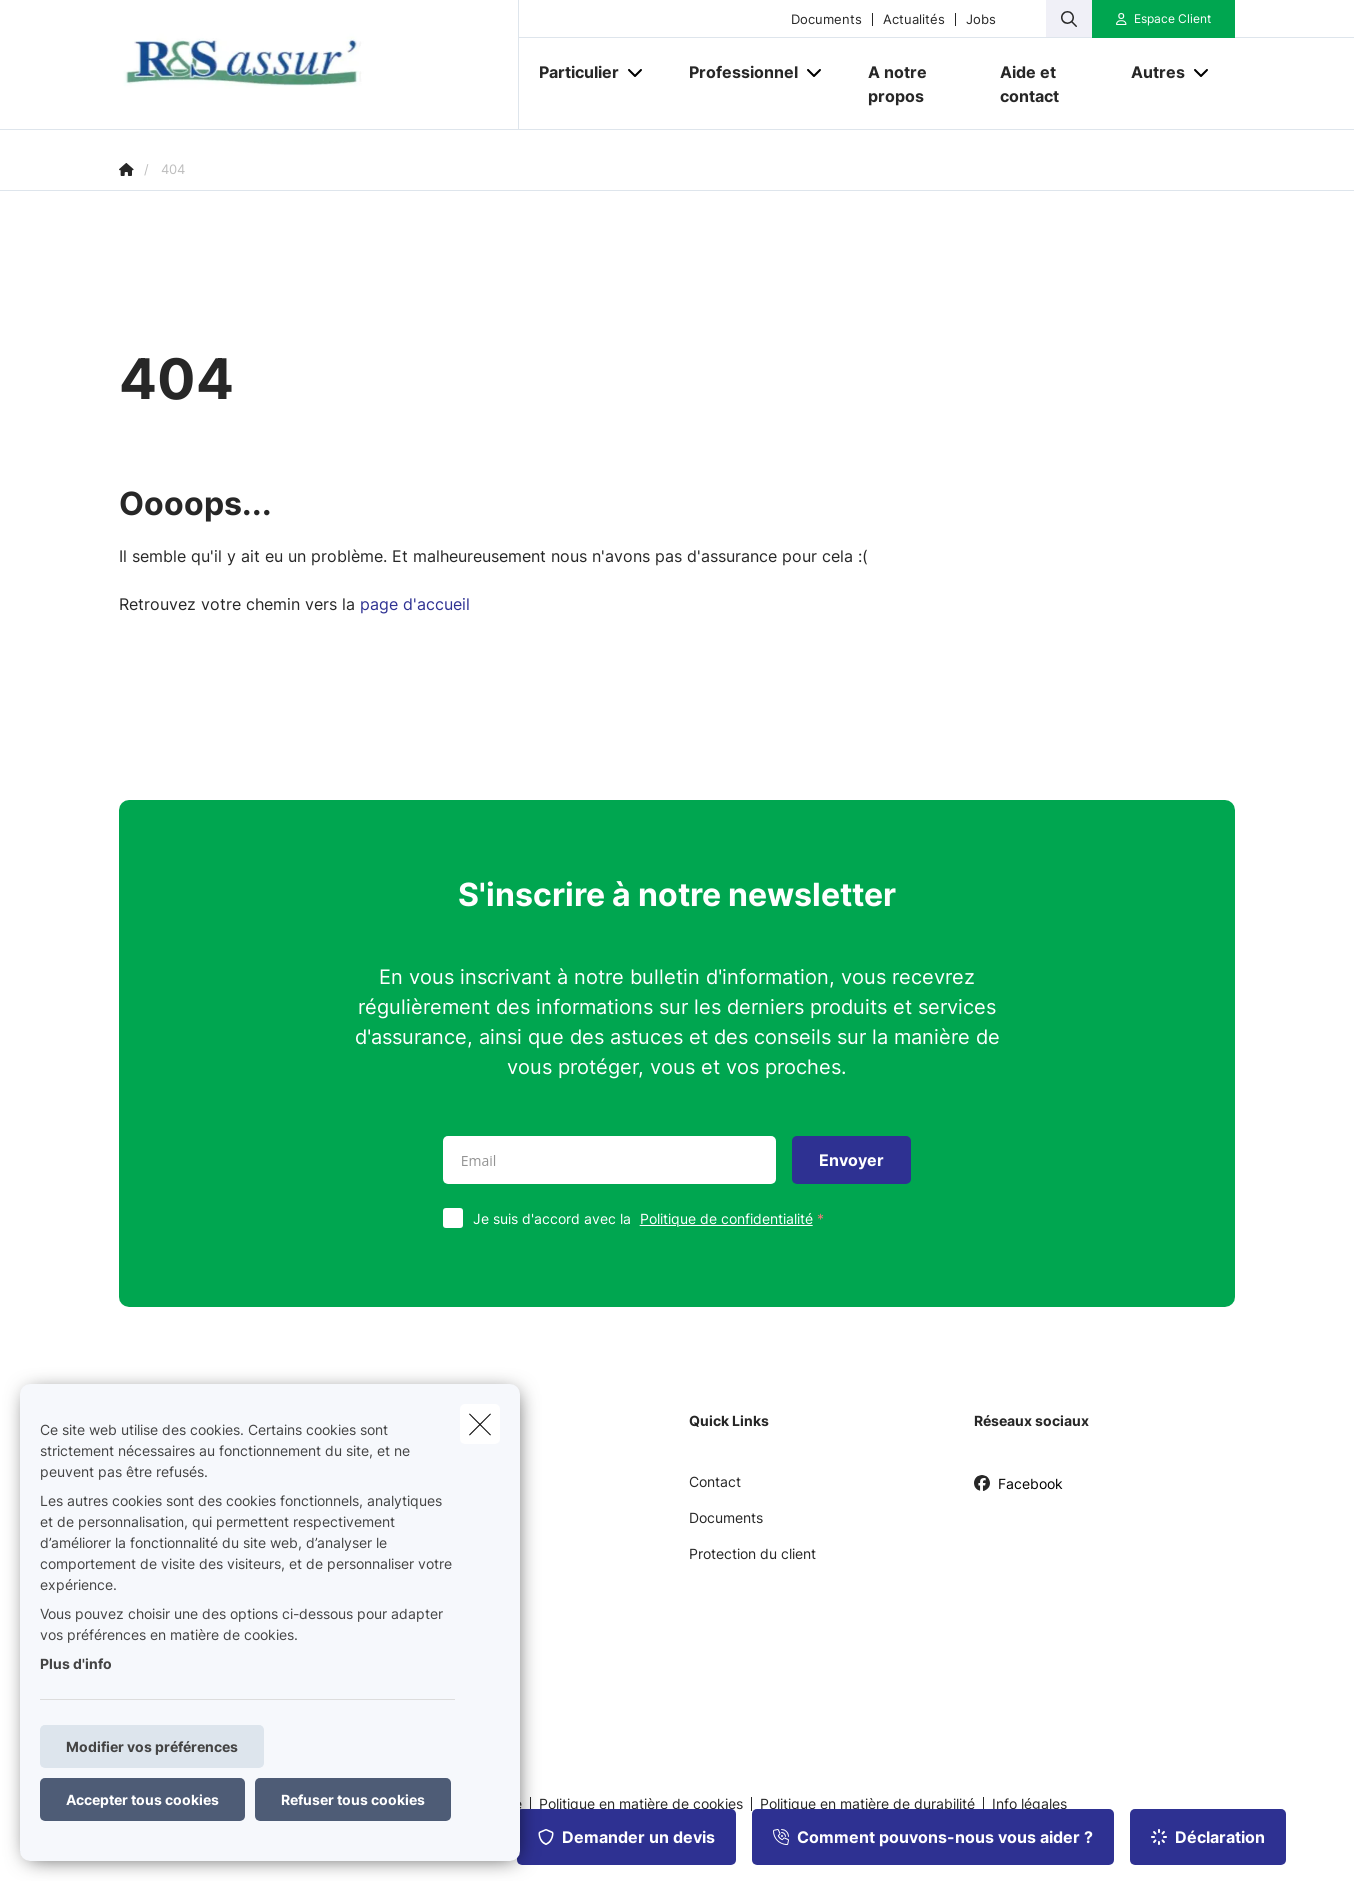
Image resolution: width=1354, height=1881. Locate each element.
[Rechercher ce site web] (1069, 19)
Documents (826, 19)
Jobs (981, 19)
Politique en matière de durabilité (867, 1804)
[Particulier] (571, 72)
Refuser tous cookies (353, 1799)
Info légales (1029, 1804)
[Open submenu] (636, 72)
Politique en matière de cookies (641, 1804)
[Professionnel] (736, 72)
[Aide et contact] (1046, 84)
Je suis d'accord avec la (653, 1218)
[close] (480, 1424)
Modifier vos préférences (152, 1746)
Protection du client (752, 1553)
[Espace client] (1164, 19)
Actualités (914, 19)
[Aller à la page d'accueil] (319, 65)
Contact (715, 1481)
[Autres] (1150, 72)
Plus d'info (76, 1663)
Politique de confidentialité (726, 1218)
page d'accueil (415, 604)
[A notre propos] (914, 84)
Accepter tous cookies (142, 1799)
